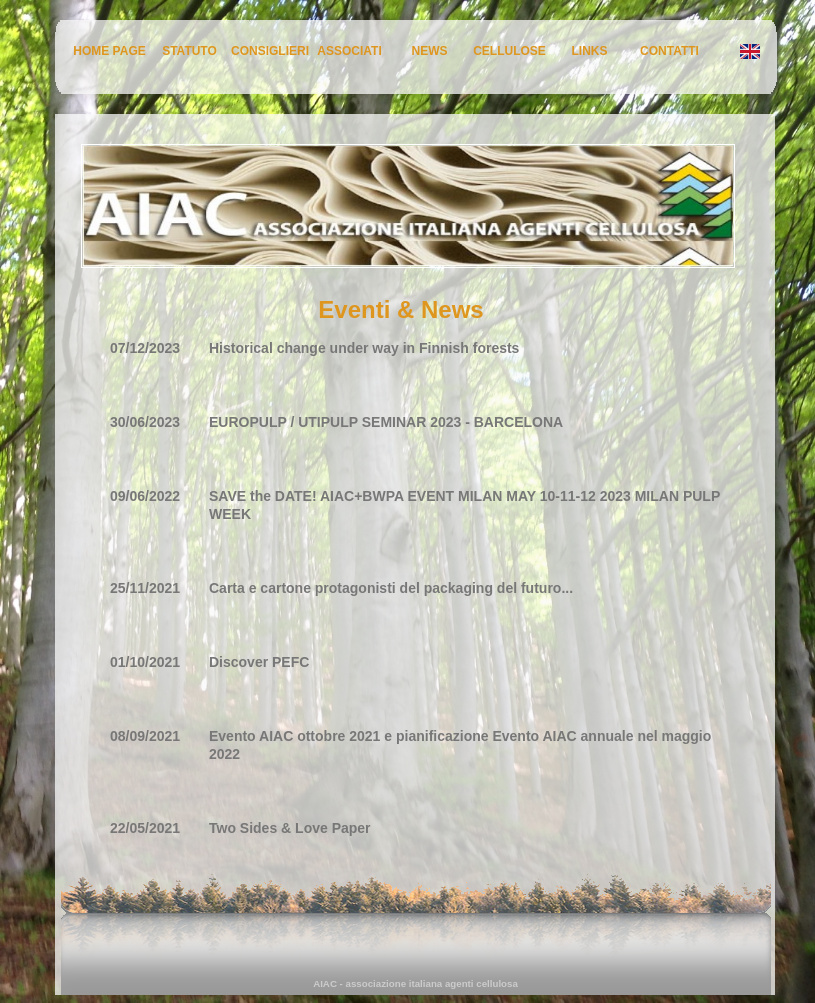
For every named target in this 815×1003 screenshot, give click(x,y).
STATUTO (189, 51)
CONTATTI (669, 51)
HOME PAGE (109, 51)
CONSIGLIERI (270, 51)
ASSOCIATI (349, 51)
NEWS (430, 51)
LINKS (590, 51)
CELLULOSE (509, 51)
